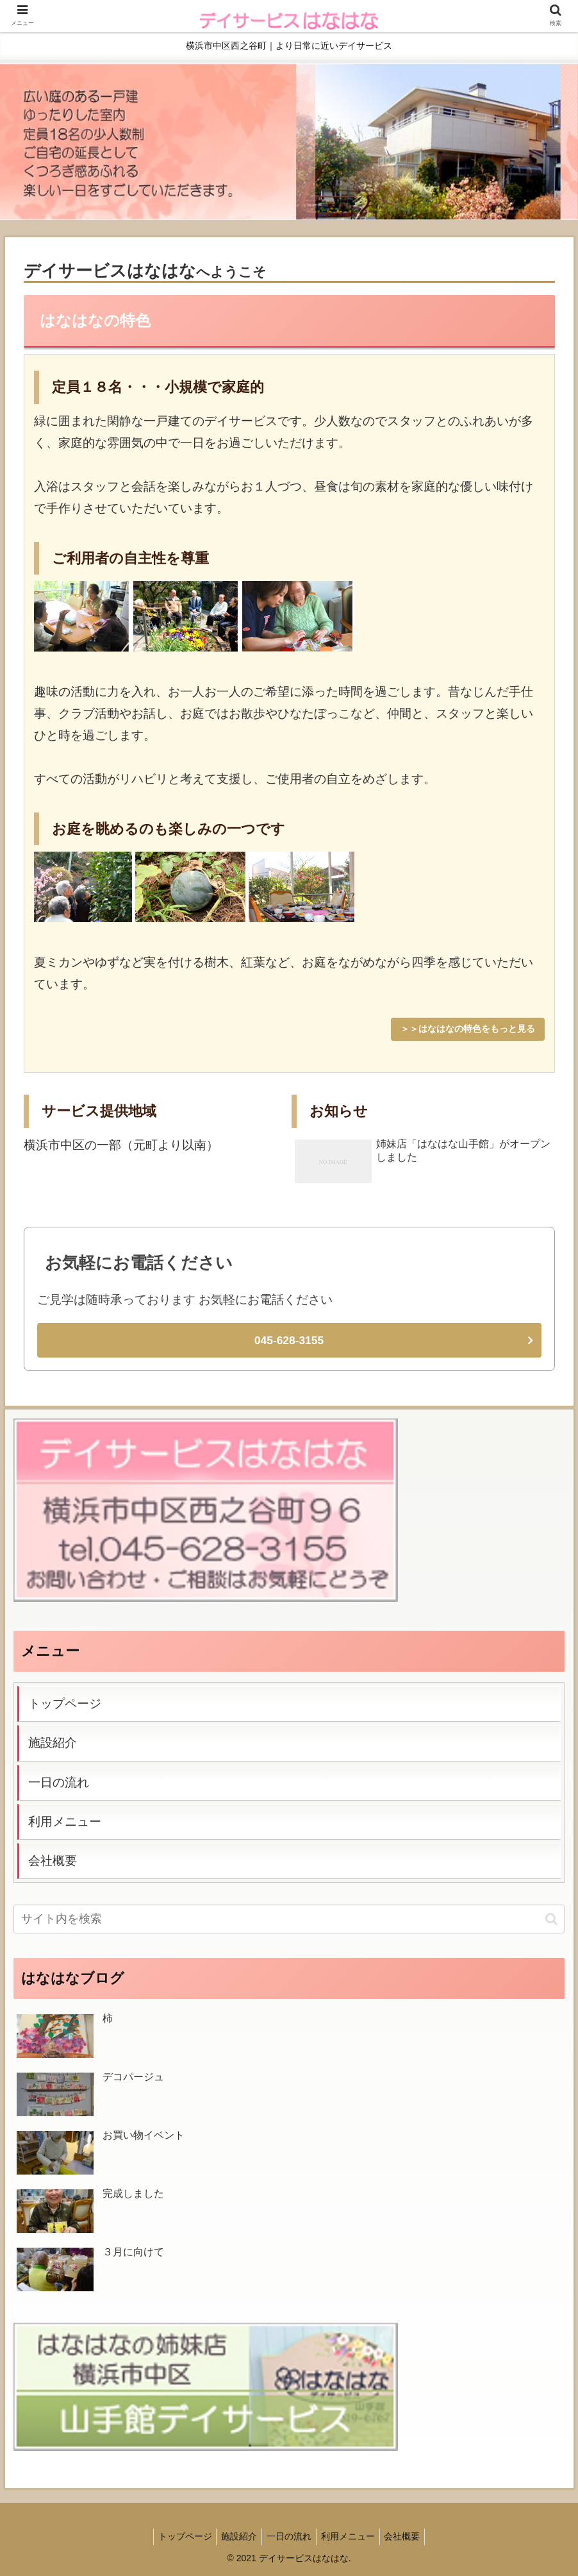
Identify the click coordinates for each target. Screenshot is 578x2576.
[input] (289, 1918)
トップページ (64, 1703)
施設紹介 (52, 1742)
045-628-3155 (289, 1339)
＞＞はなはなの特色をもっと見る (467, 1028)
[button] (551, 1918)
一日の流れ (58, 1781)
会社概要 (52, 1860)
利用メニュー (64, 1821)
